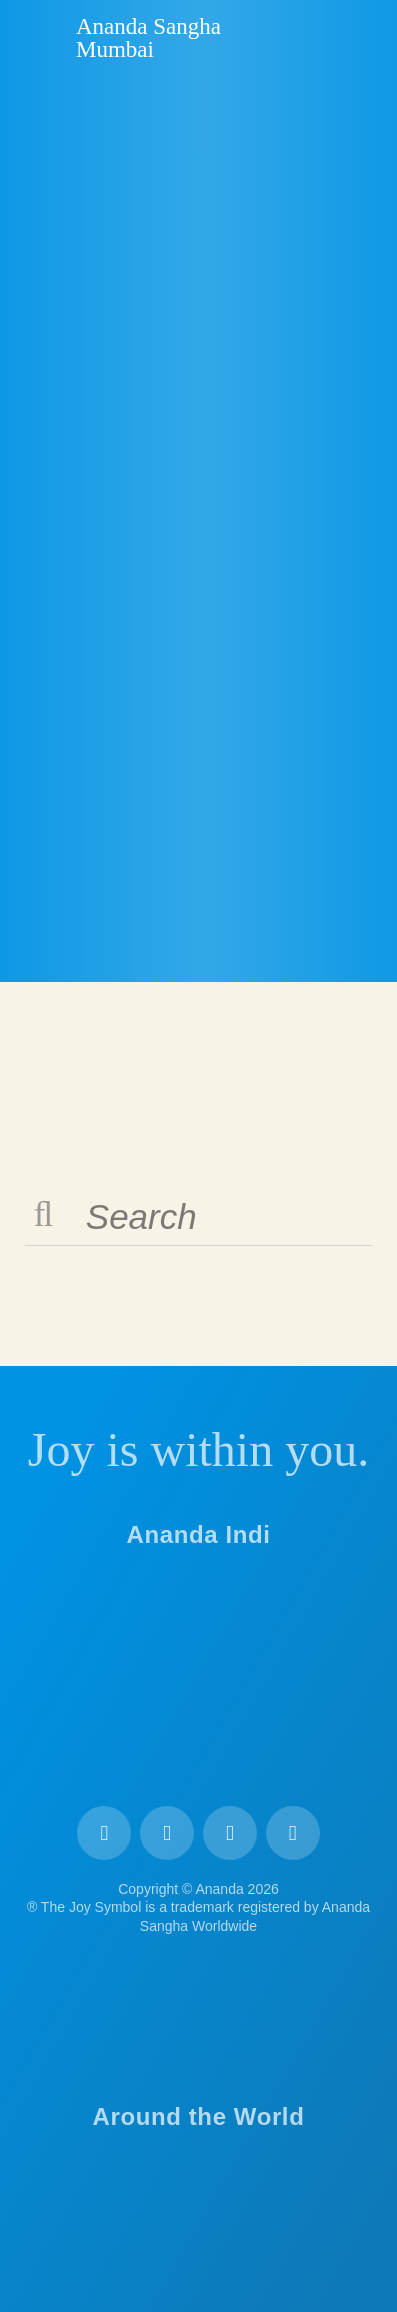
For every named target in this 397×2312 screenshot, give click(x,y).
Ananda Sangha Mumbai (148, 38)
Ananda (41, 37)
